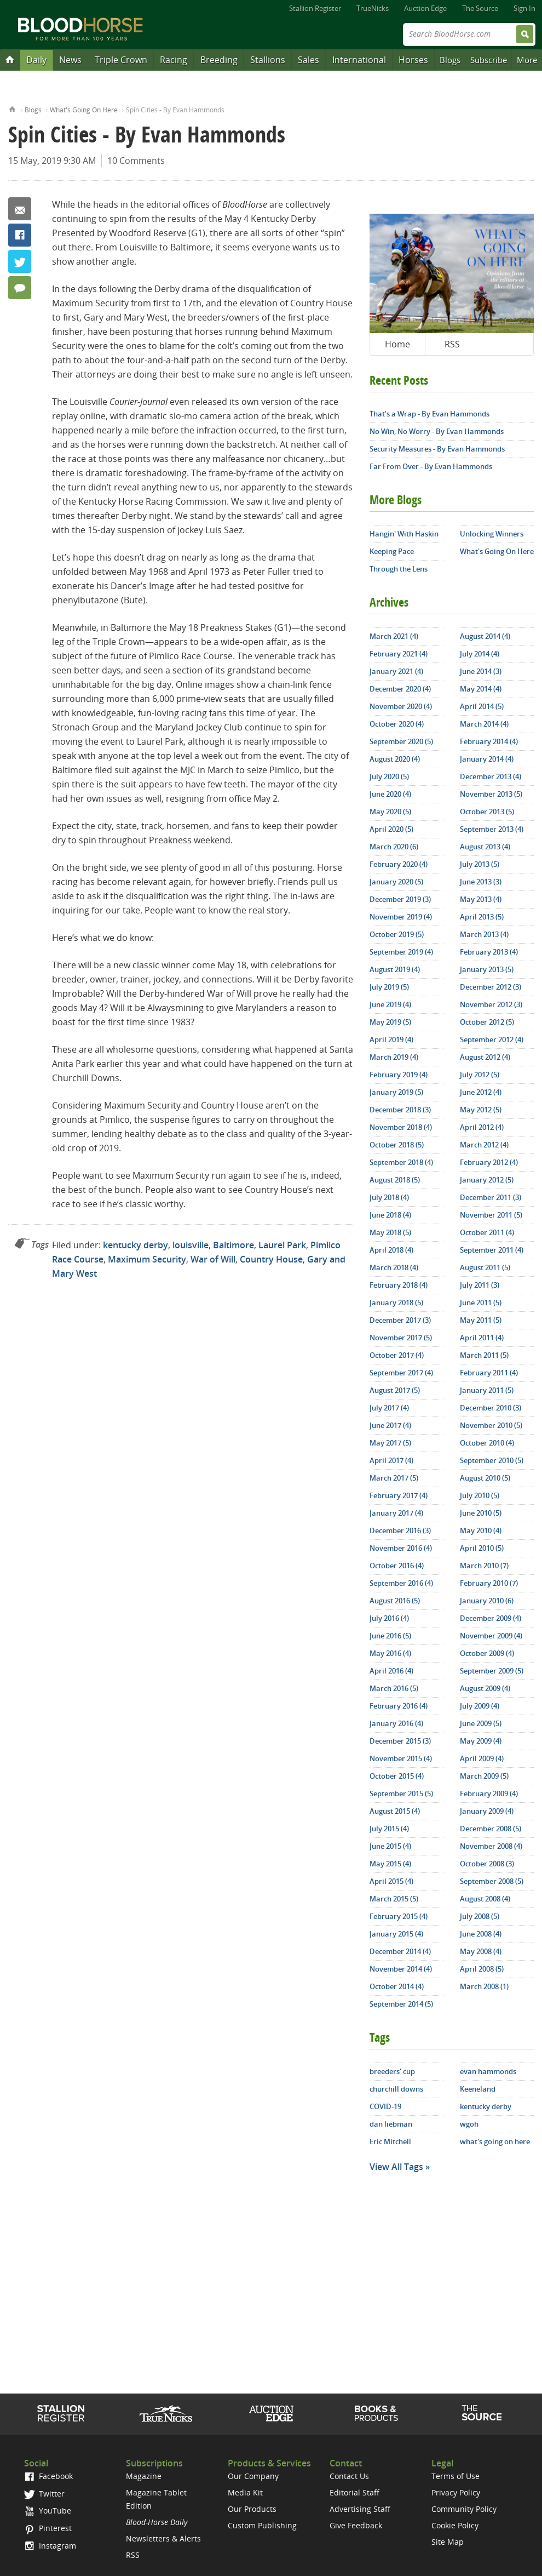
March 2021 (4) (394, 636)
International (359, 60)
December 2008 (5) (490, 1829)
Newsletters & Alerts (163, 2538)
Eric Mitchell (390, 2141)
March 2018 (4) (394, 1267)
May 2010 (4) (480, 1530)
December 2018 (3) (400, 1110)
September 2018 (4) (401, 1162)
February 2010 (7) (489, 1583)
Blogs (450, 59)
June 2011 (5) (480, 1302)
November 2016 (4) (401, 1548)
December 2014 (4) (400, 1951)
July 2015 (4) (389, 1829)
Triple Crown (121, 60)
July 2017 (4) (389, 1408)
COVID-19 (385, 2106)
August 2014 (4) (485, 636)
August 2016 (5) (395, 1601)
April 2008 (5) (482, 1969)
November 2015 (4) (401, 1758)
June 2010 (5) (480, 1513)
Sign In (524, 8)
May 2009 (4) (480, 1741)
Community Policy (464, 2509)
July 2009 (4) (479, 1706)
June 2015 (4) (390, 1846)
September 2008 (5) (491, 1881)
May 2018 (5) (390, 1232)
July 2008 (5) (479, 1916)
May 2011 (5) (480, 1320)
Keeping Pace (392, 551)
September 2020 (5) (401, 741)
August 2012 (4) (485, 1057)
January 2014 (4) (487, 759)
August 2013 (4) (485, 847)
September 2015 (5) (401, 1793)
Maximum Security (147, 1259)
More (527, 59)
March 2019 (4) (394, 1057)
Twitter (19, 261)
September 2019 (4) (401, 952)
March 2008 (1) (484, 1986)
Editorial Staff (354, 2492)
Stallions (267, 60)
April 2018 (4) (391, 1250)
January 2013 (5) (487, 969)
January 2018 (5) (396, 1302)
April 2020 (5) (391, 829)
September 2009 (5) (491, 1671)
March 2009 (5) (484, 1776)
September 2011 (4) (491, 1250)
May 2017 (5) (390, 1443)
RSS (452, 344)
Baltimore (233, 1245)
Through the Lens (399, 569)
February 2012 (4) (489, 1162)
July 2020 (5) (389, 776)
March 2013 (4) (484, 934)
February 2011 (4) (489, 1373)
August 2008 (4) (485, 1899)
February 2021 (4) (399, 654)
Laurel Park (282, 1245)
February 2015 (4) (399, 1916)
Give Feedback (356, 2525)
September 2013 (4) (491, 829)
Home (12, 108)
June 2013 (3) (480, 882)
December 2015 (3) (400, 1741)
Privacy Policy (455, 2492)
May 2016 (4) (390, 1653)
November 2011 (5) (491, 1215)
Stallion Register (315, 8)
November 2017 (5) (401, 1338)
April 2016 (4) (391, 1671)
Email (19, 208)
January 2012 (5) (487, 1180)
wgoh (469, 2124)
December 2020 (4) (400, 689)
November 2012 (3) (491, 1004)
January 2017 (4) (396, 1513)
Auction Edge (425, 8)
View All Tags (396, 2167)
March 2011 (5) (484, 1355)
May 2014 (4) (480, 689)
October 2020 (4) (397, 724)
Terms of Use (455, 2476)
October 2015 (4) (397, 1776)
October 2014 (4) (397, 1986)
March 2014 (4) (484, 724)
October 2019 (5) (397, 934)
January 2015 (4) (396, 1934)
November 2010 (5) (491, 1425)
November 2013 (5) (491, 794)
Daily (36, 60)
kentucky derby (135, 1245)
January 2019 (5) (396, 1092)
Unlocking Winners (491, 534)
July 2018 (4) (389, 1197)
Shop (376, 2413)
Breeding (219, 60)
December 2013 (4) (490, 776)
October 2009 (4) (487, 1653)
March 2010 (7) (484, 1565)
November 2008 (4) (491, 1846)
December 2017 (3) (400, 1320)
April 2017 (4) (391, 1460)
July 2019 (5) (389, 987)
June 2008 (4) (480, 1934)
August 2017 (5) (395, 1390)
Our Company (253, 2476)
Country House (271, 1259)
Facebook (19, 235)
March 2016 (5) (394, 1688)
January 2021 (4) (396, 671)
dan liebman (391, 2124)
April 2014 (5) (482, 706)
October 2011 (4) (487, 1232)
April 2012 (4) (482, 1127)
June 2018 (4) (390, 1215)
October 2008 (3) (487, 1864)
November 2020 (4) (401, 706)
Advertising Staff (360, 2509)
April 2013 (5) (482, 917)
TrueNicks (372, 8)
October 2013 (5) (487, 811)
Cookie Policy (454, 2525)
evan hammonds (488, 2071)
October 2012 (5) (487, 1022)
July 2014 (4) (479, 654)
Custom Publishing (262, 2525)
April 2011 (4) (482, 1338)
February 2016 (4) (399, 1706)
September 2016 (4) (401, 1583)
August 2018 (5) (395, 1180)
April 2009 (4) (482, 1758)
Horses (413, 60)
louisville (190, 1245)
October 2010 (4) (487, 1443)
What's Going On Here (84, 110)
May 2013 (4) (480, 899)
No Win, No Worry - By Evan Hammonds (437, 431)
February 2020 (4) (399, 864)
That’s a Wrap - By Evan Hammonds (429, 414)
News (70, 60)
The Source (480, 8)
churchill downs (396, 2089)
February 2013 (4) (489, 952)
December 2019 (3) (400, 899)
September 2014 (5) (401, 2004)
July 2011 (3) (479, 1285)
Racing (173, 60)
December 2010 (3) (490, 1408)
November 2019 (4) (401, 917)
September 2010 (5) (491, 1460)
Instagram (50, 2545)
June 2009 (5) (480, 1723)
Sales (308, 60)
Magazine (144, 2476)
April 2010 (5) (482, 1548)
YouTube (47, 2510)
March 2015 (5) (394, 1899)
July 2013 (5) (479, 864)
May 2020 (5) (390, 811)
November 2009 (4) (491, 1636)
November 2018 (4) (401, 1127)
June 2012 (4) (480, 1092)
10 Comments (136, 161)
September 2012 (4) (491, 1039)
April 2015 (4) (391, 1881)
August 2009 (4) (485, 1688)
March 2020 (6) (394, 847)
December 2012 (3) (490, 987)
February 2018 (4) (399, 1285)
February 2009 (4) (489, 1793)
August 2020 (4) (395, 759)
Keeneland (477, 2089)
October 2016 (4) (397, 1565)
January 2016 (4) (396, 1723)
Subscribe (488, 59)
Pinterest (48, 2528)
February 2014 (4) (489, 741)
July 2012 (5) (479, 1074)
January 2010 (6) (487, 1601)
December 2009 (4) (490, 1618)
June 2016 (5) (390, 1636)
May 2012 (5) (480, 1110)
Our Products (252, 2509)
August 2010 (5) (485, 1478)
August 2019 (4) (395, 969)
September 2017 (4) (401, 1373)
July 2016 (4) (389, 1618)
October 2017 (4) (397, 1355)
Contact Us (349, 2476)
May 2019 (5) (390, 1022)
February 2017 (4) (399, 1495)
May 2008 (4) (480, 1951)
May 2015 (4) (390, 1864)
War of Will (213, 1259)
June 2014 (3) (480, 671)
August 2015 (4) (395, 1811)
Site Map (447, 2542)
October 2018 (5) (397, 1145)
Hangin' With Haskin (404, 534)
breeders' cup (392, 2071)
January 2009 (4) (487, 1811)
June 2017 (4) (390, 1425)
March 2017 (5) (394, 1478)
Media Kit (245, 2492)
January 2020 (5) (396, 882)
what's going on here (495, 2141)
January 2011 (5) (487, 1390)
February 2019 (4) (399, 1074)
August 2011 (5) (485, 1267)
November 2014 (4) (401, 1969)
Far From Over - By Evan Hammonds (431, 466)
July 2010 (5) (479, 1495)
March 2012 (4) (484, 1145)
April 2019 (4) (391, 1039)
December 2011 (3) (490, 1197)
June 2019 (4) (390, 1004)
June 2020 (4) (390, 794)
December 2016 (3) (400, 1530)
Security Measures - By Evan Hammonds (437, 449)
